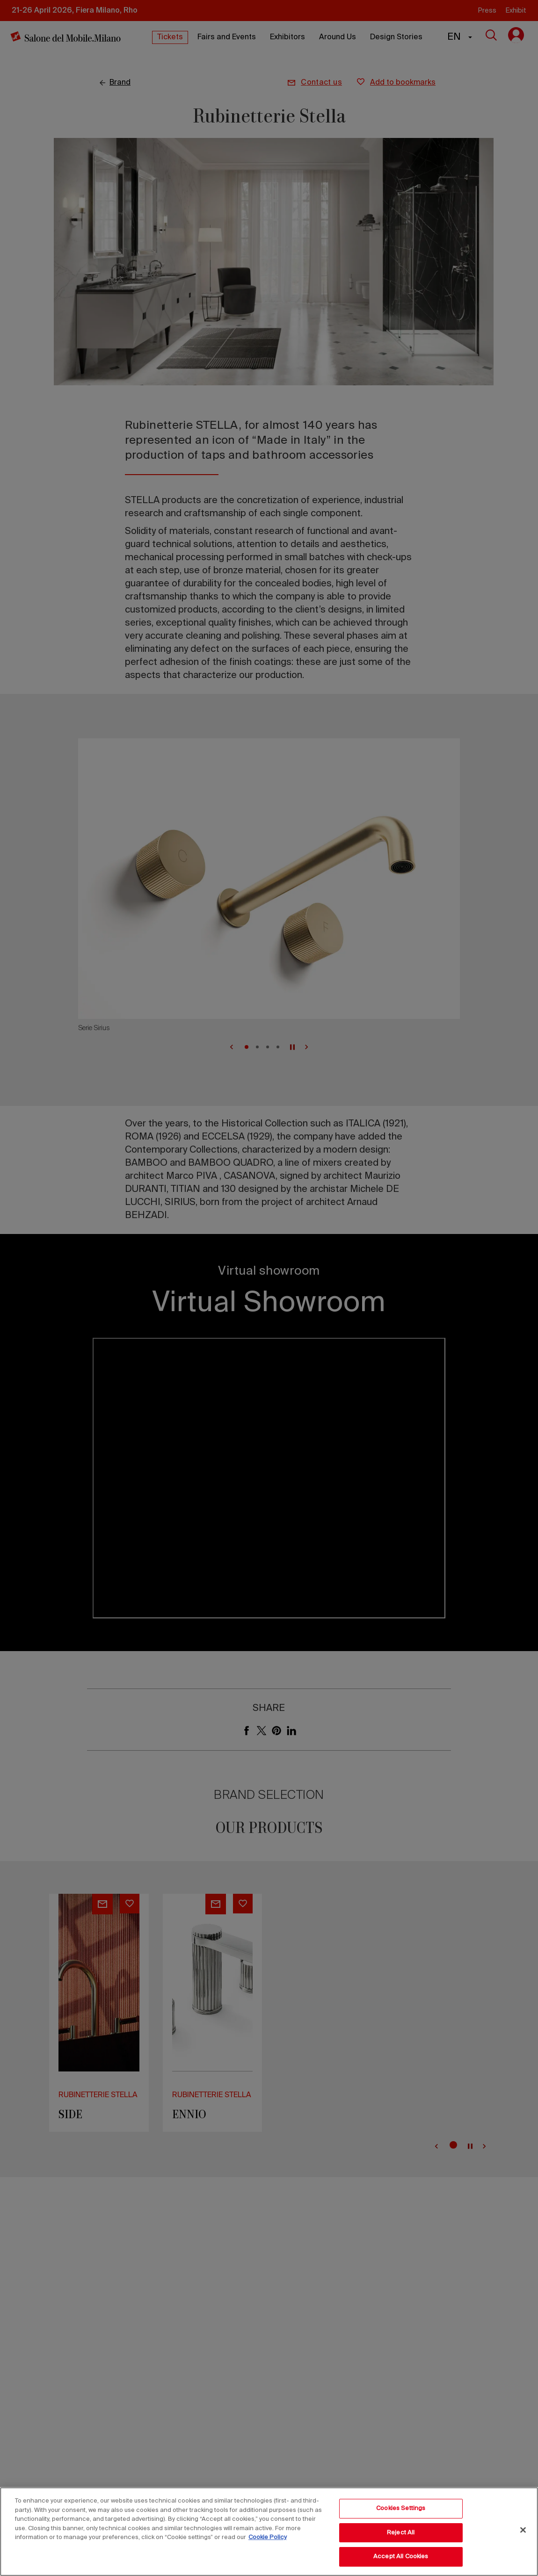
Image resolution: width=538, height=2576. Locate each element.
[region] (269, 2531)
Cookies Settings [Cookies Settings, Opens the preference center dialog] (400, 2508)
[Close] (523, 2530)
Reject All (400, 2533)
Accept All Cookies (400, 2557)
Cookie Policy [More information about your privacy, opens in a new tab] (267, 2537)
